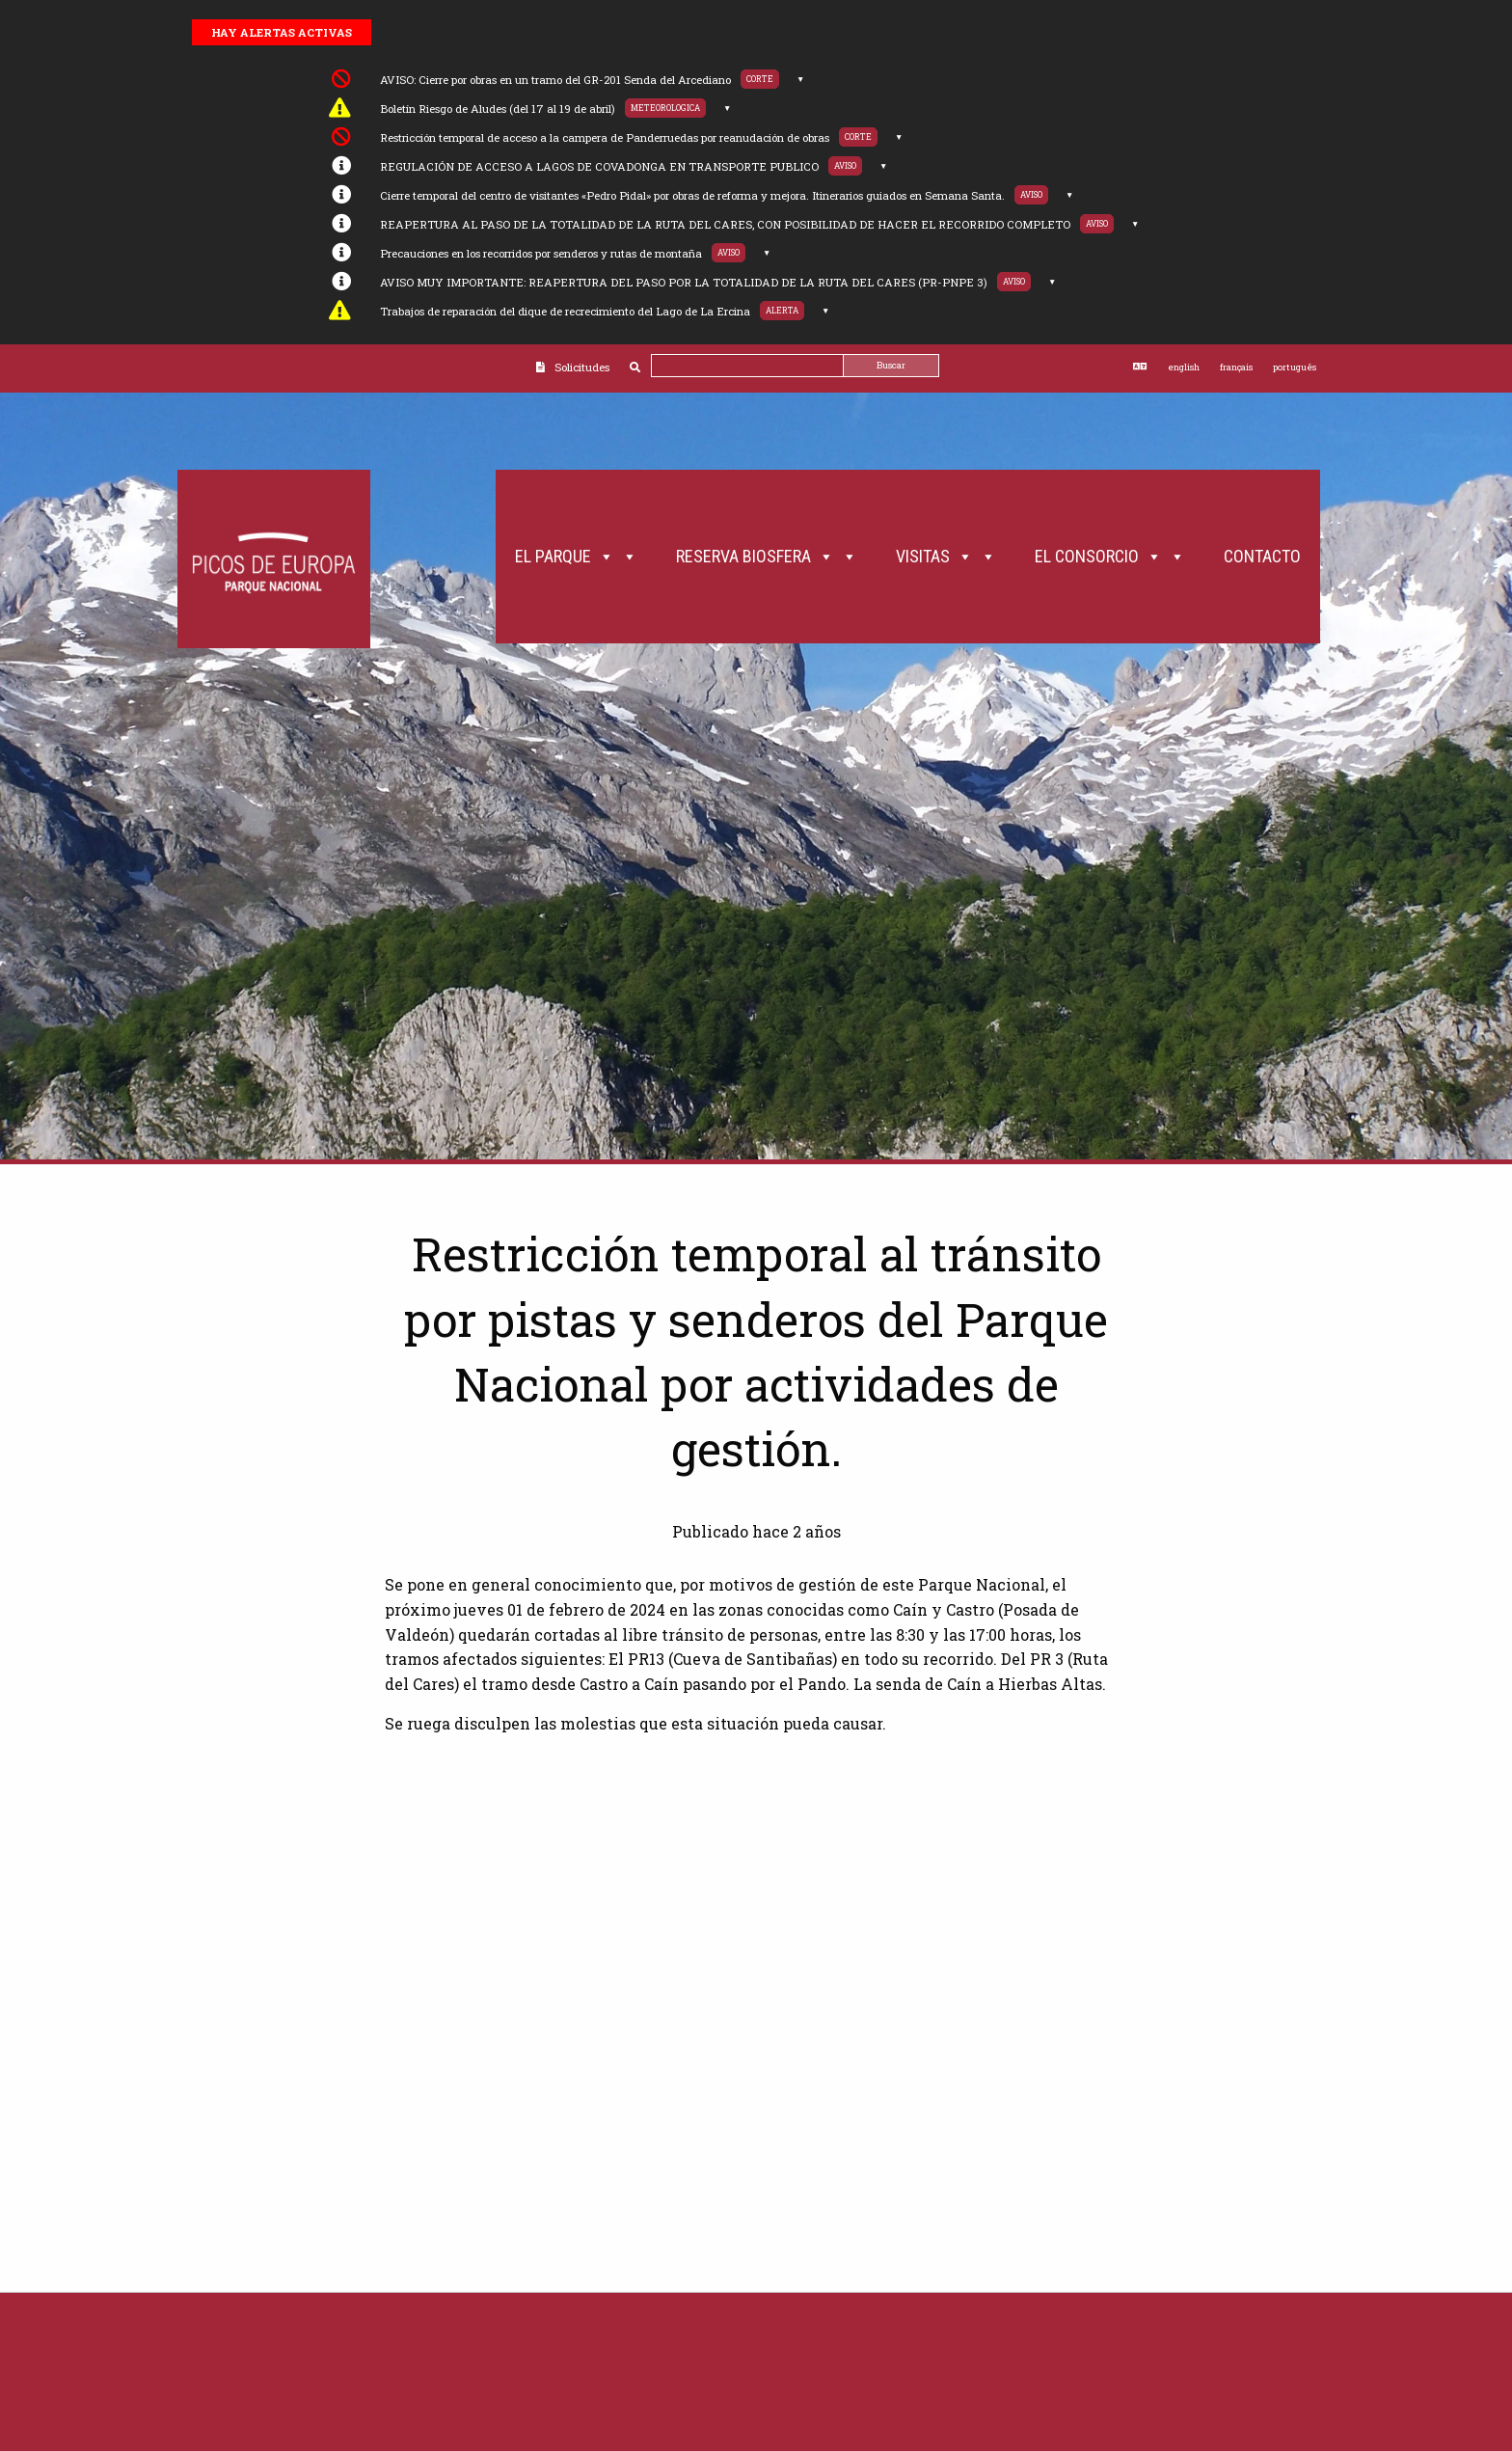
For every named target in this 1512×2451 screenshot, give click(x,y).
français (1236, 367)
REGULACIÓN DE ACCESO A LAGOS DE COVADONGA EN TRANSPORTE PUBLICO (599, 166)
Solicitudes (581, 367)
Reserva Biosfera (766, 556)
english (1184, 367)
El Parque (576, 556)
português (1294, 367)
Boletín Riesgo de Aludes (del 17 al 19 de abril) (497, 108)
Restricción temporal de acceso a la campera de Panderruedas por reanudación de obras (604, 137)
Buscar (891, 365)
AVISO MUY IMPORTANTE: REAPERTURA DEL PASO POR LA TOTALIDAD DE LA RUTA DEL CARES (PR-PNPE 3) (683, 282)
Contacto (1262, 556)
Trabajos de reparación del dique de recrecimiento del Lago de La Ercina (565, 311)
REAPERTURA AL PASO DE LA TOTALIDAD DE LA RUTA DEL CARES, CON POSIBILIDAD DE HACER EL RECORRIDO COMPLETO (725, 224)
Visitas (946, 556)
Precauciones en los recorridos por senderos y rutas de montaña (541, 253)
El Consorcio (1110, 556)
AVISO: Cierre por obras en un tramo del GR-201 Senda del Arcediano (555, 79)
